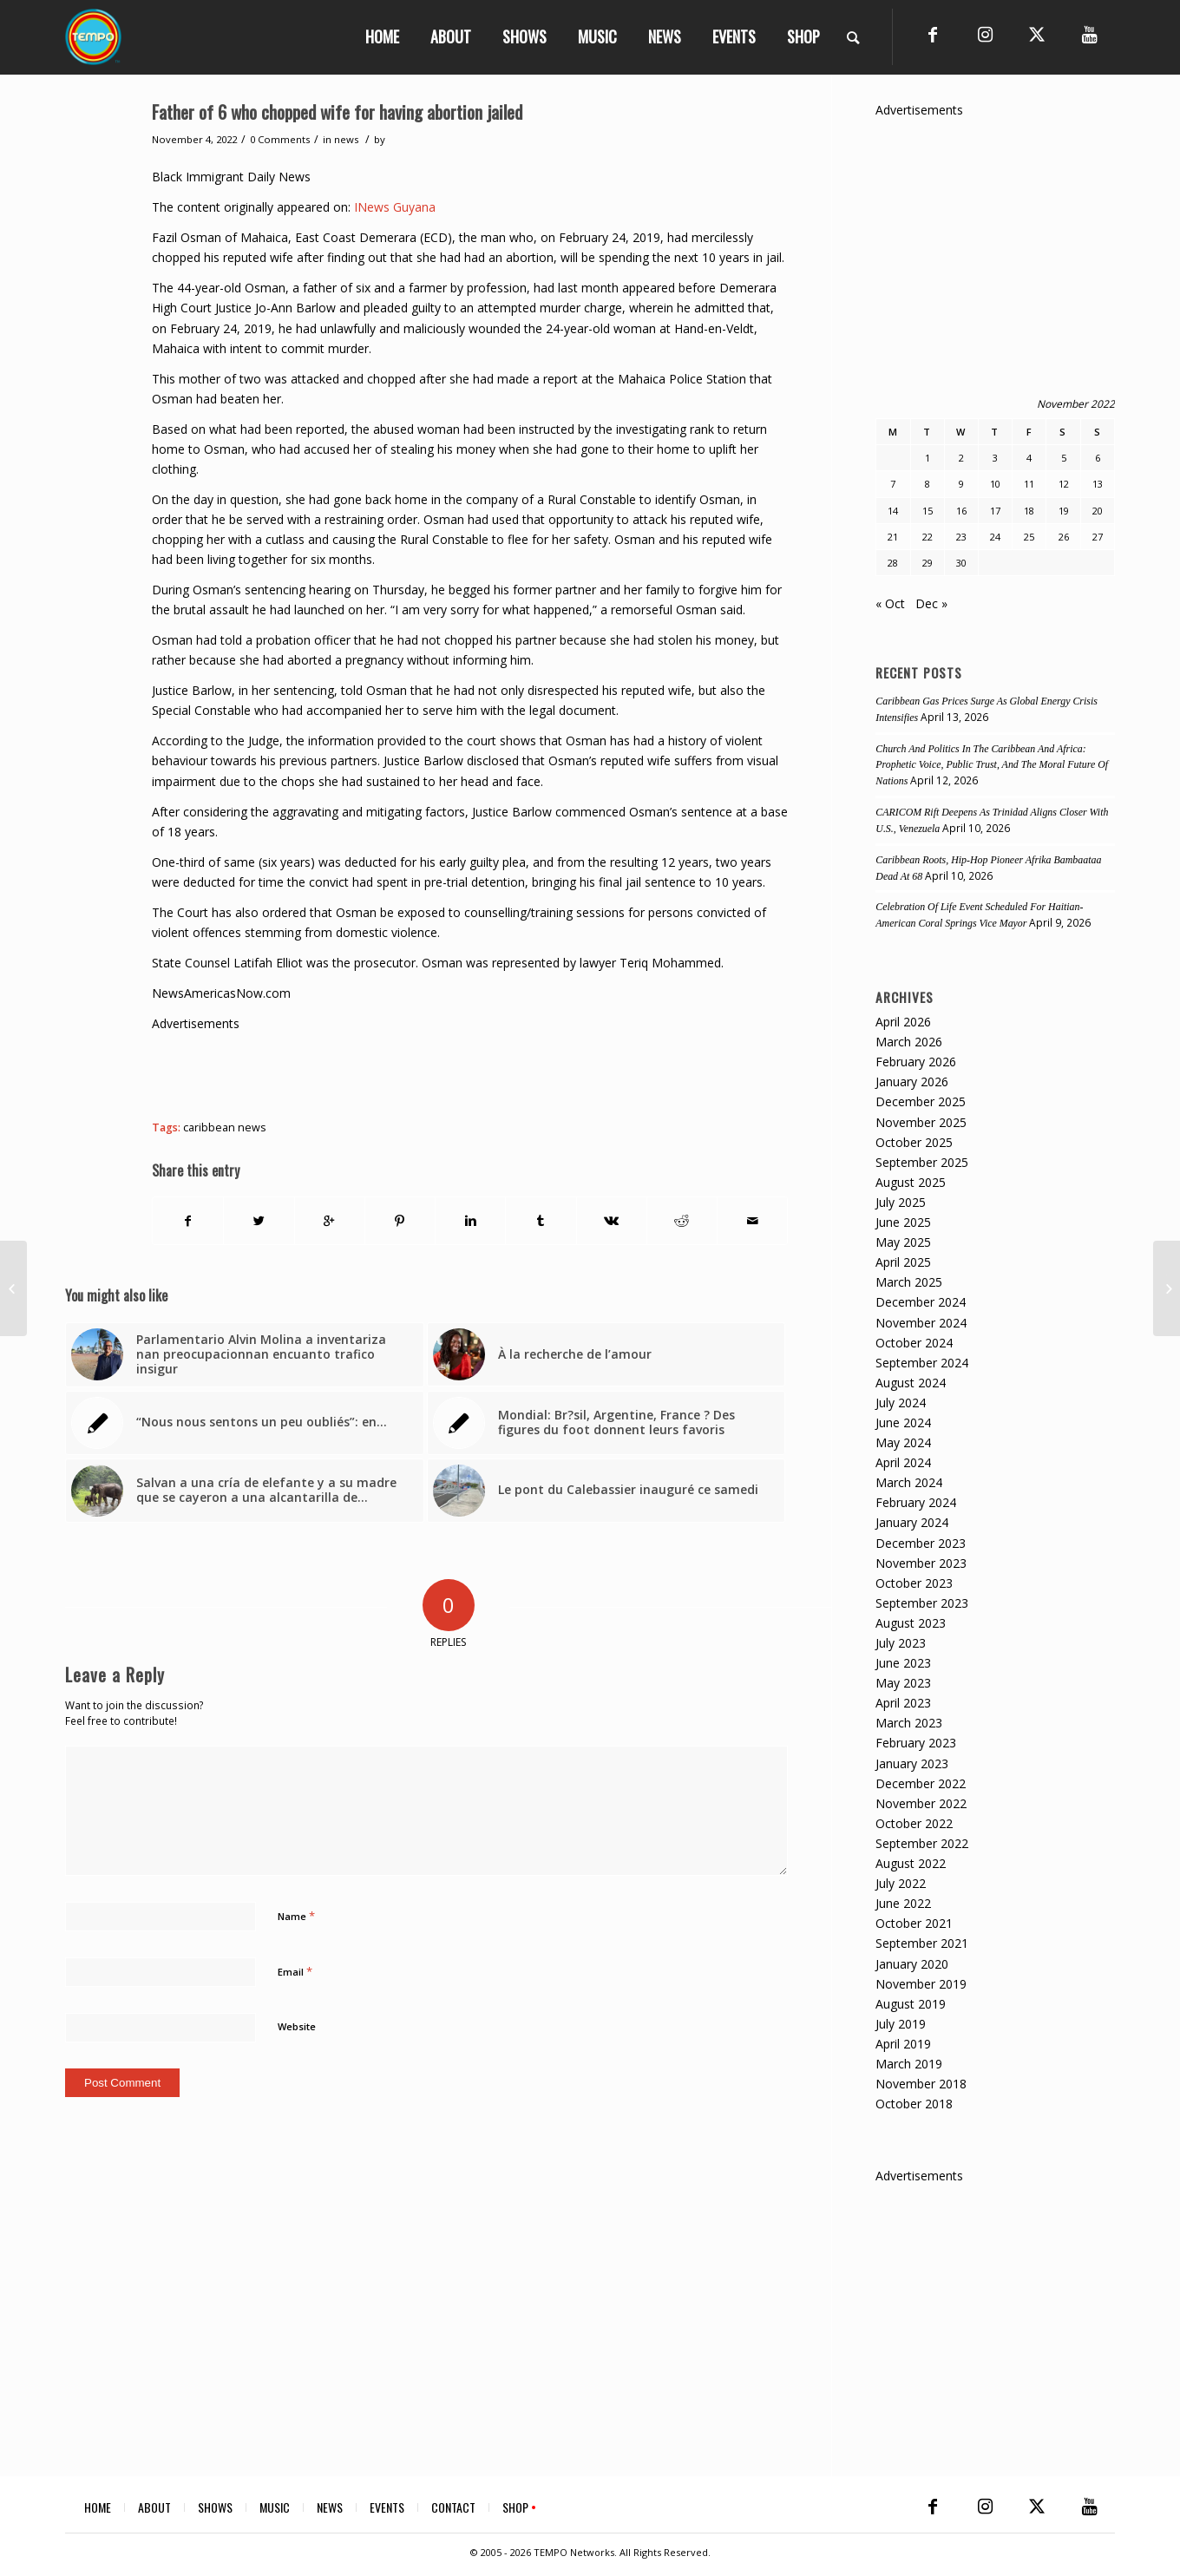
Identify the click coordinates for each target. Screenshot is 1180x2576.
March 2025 (908, 1282)
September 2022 (921, 1843)
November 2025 (921, 1122)
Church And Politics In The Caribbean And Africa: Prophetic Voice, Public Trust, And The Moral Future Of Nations (991, 765)
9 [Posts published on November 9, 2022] (961, 483)
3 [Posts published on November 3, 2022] (995, 457)
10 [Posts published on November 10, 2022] (995, 483)
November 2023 (921, 1563)
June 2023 (903, 1663)
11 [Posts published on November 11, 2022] (1029, 483)
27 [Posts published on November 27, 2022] (1097, 536)
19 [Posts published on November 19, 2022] (1064, 510)
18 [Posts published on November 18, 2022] (1029, 510)
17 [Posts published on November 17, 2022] (995, 510)
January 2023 (911, 1763)
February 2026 (915, 1061)
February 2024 (915, 1502)
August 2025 (910, 1182)
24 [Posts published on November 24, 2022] (995, 536)
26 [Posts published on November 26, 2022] (1064, 536)
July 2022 (900, 1883)
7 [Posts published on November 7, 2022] (892, 483)
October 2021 (914, 1923)
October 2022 (914, 1823)
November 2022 (921, 1803)
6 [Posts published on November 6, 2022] (1097, 457)
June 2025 (903, 1222)
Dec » (931, 603)
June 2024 (903, 1422)
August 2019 (910, 2004)
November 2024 (921, 1322)
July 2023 (900, 1643)
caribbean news (224, 1127)
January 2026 (911, 1081)
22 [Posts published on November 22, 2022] (927, 536)
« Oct (890, 603)
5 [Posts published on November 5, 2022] (1063, 457)
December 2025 (920, 1101)
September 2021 (921, 1943)
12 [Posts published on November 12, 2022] (1064, 483)
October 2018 (914, 2103)
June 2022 (903, 1903)
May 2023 (903, 1683)
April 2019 (903, 2043)
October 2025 (914, 1142)
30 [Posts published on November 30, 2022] (961, 562)
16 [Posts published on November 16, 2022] (961, 510)
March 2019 (908, 2063)
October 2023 (914, 1583)
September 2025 (921, 1162)
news (346, 139)
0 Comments (280, 139)
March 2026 (908, 1041)
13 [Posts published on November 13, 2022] (1097, 483)
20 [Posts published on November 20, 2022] (1097, 510)
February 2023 (915, 1742)
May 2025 (903, 1242)
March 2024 (908, 1482)
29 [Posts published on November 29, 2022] (927, 562)
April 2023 (903, 1702)
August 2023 (910, 1623)
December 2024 (920, 1302)
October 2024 (914, 1342)
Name (296, 1916)
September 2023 (921, 1603)
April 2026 (903, 1021)
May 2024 (903, 1442)
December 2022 (920, 1783)
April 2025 (903, 1262)
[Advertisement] (467, 1072)
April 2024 (903, 1462)
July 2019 (900, 2024)
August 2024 (910, 1382)
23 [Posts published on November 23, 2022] (961, 536)
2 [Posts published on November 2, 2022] (961, 457)
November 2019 (921, 1984)
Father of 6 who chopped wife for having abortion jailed (337, 111)
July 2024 (900, 1402)
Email (295, 1971)
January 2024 (911, 1522)
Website (297, 2026)
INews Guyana (395, 207)
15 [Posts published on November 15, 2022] (927, 510)
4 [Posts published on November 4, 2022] (1029, 457)
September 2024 (921, 1362)
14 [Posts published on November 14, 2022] (893, 510)
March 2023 (908, 1722)
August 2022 (910, 1863)
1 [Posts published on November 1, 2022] (927, 457)
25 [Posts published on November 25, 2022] (1029, 536)
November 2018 (921, 2083)
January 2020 (911, 1964)
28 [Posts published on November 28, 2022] (893, 562)
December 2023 (920, 1543)
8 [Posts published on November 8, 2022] (927, 483)
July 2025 (900, 1202)
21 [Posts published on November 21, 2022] (893, 536)
